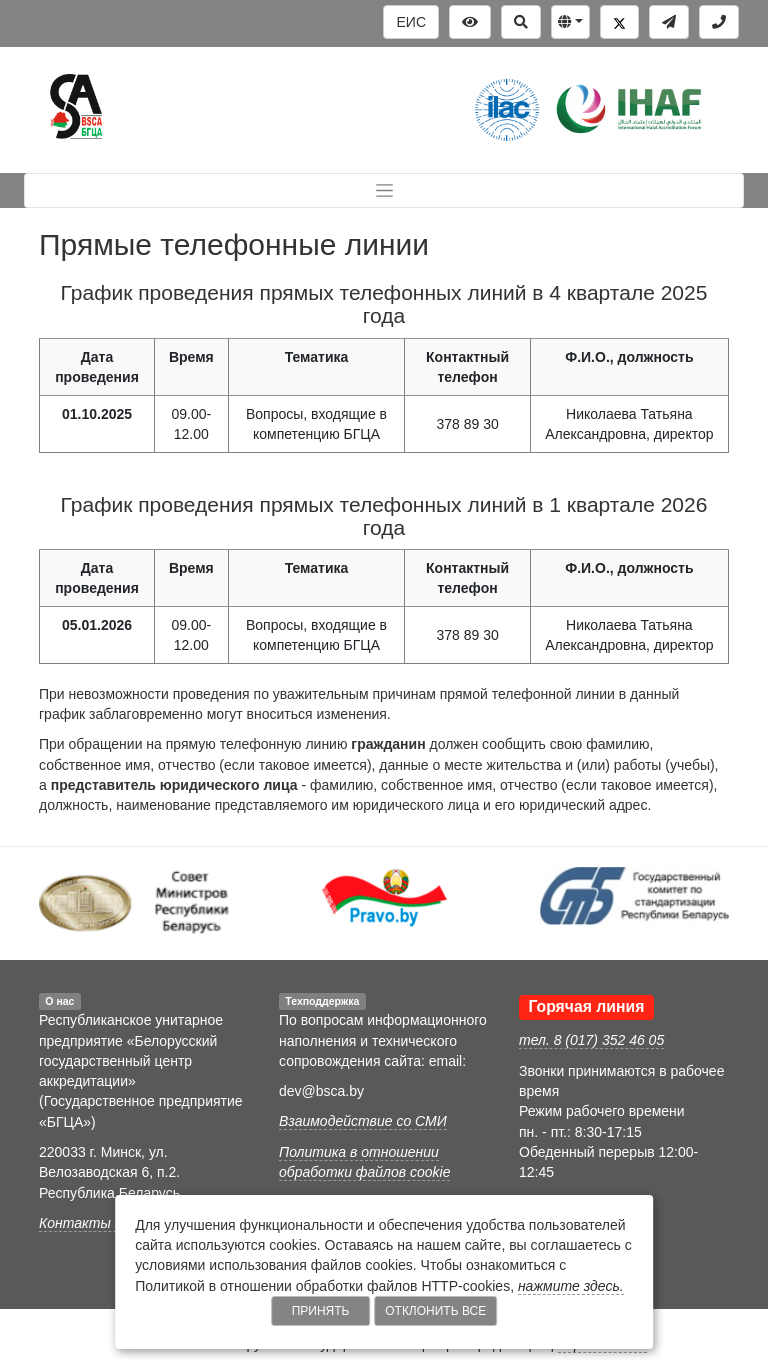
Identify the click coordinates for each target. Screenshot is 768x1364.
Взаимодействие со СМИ (363, 1121)
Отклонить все (435, 1311)
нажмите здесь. (571, 1286)
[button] (570, 22)
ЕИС (411, 22)
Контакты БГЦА (95, 1223)
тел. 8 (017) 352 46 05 (591, 1040)
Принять (321, 1311)
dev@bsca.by (321, 1091)
